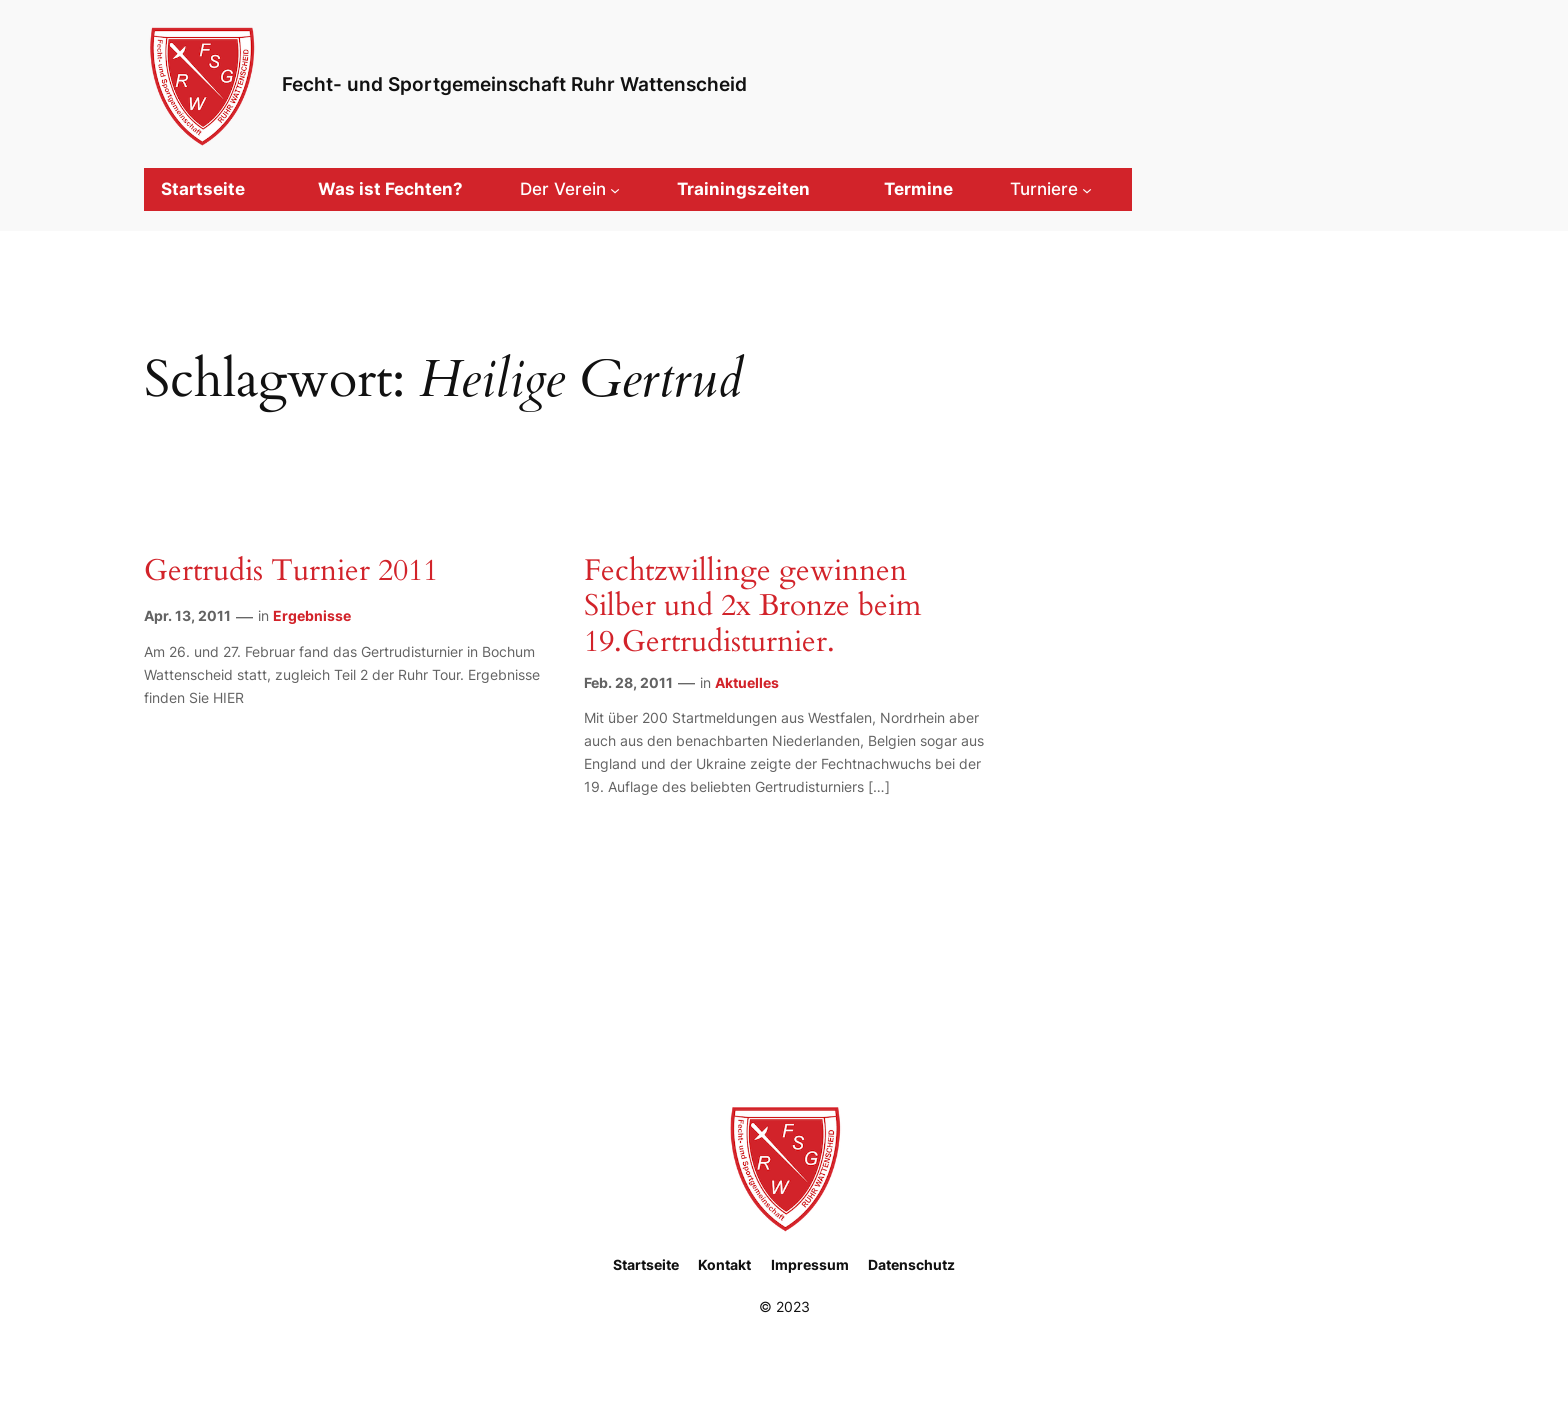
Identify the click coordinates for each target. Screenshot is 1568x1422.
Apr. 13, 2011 (187, 615)
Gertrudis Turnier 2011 (291, 572)
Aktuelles (747, 682)
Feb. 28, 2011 (628, 682)
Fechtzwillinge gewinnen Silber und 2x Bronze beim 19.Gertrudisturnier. (752, 607)
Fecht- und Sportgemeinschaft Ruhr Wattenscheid (514, 84)
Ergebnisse (312, 615)
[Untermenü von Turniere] (1051, 189)
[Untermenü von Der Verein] (570, 189)
